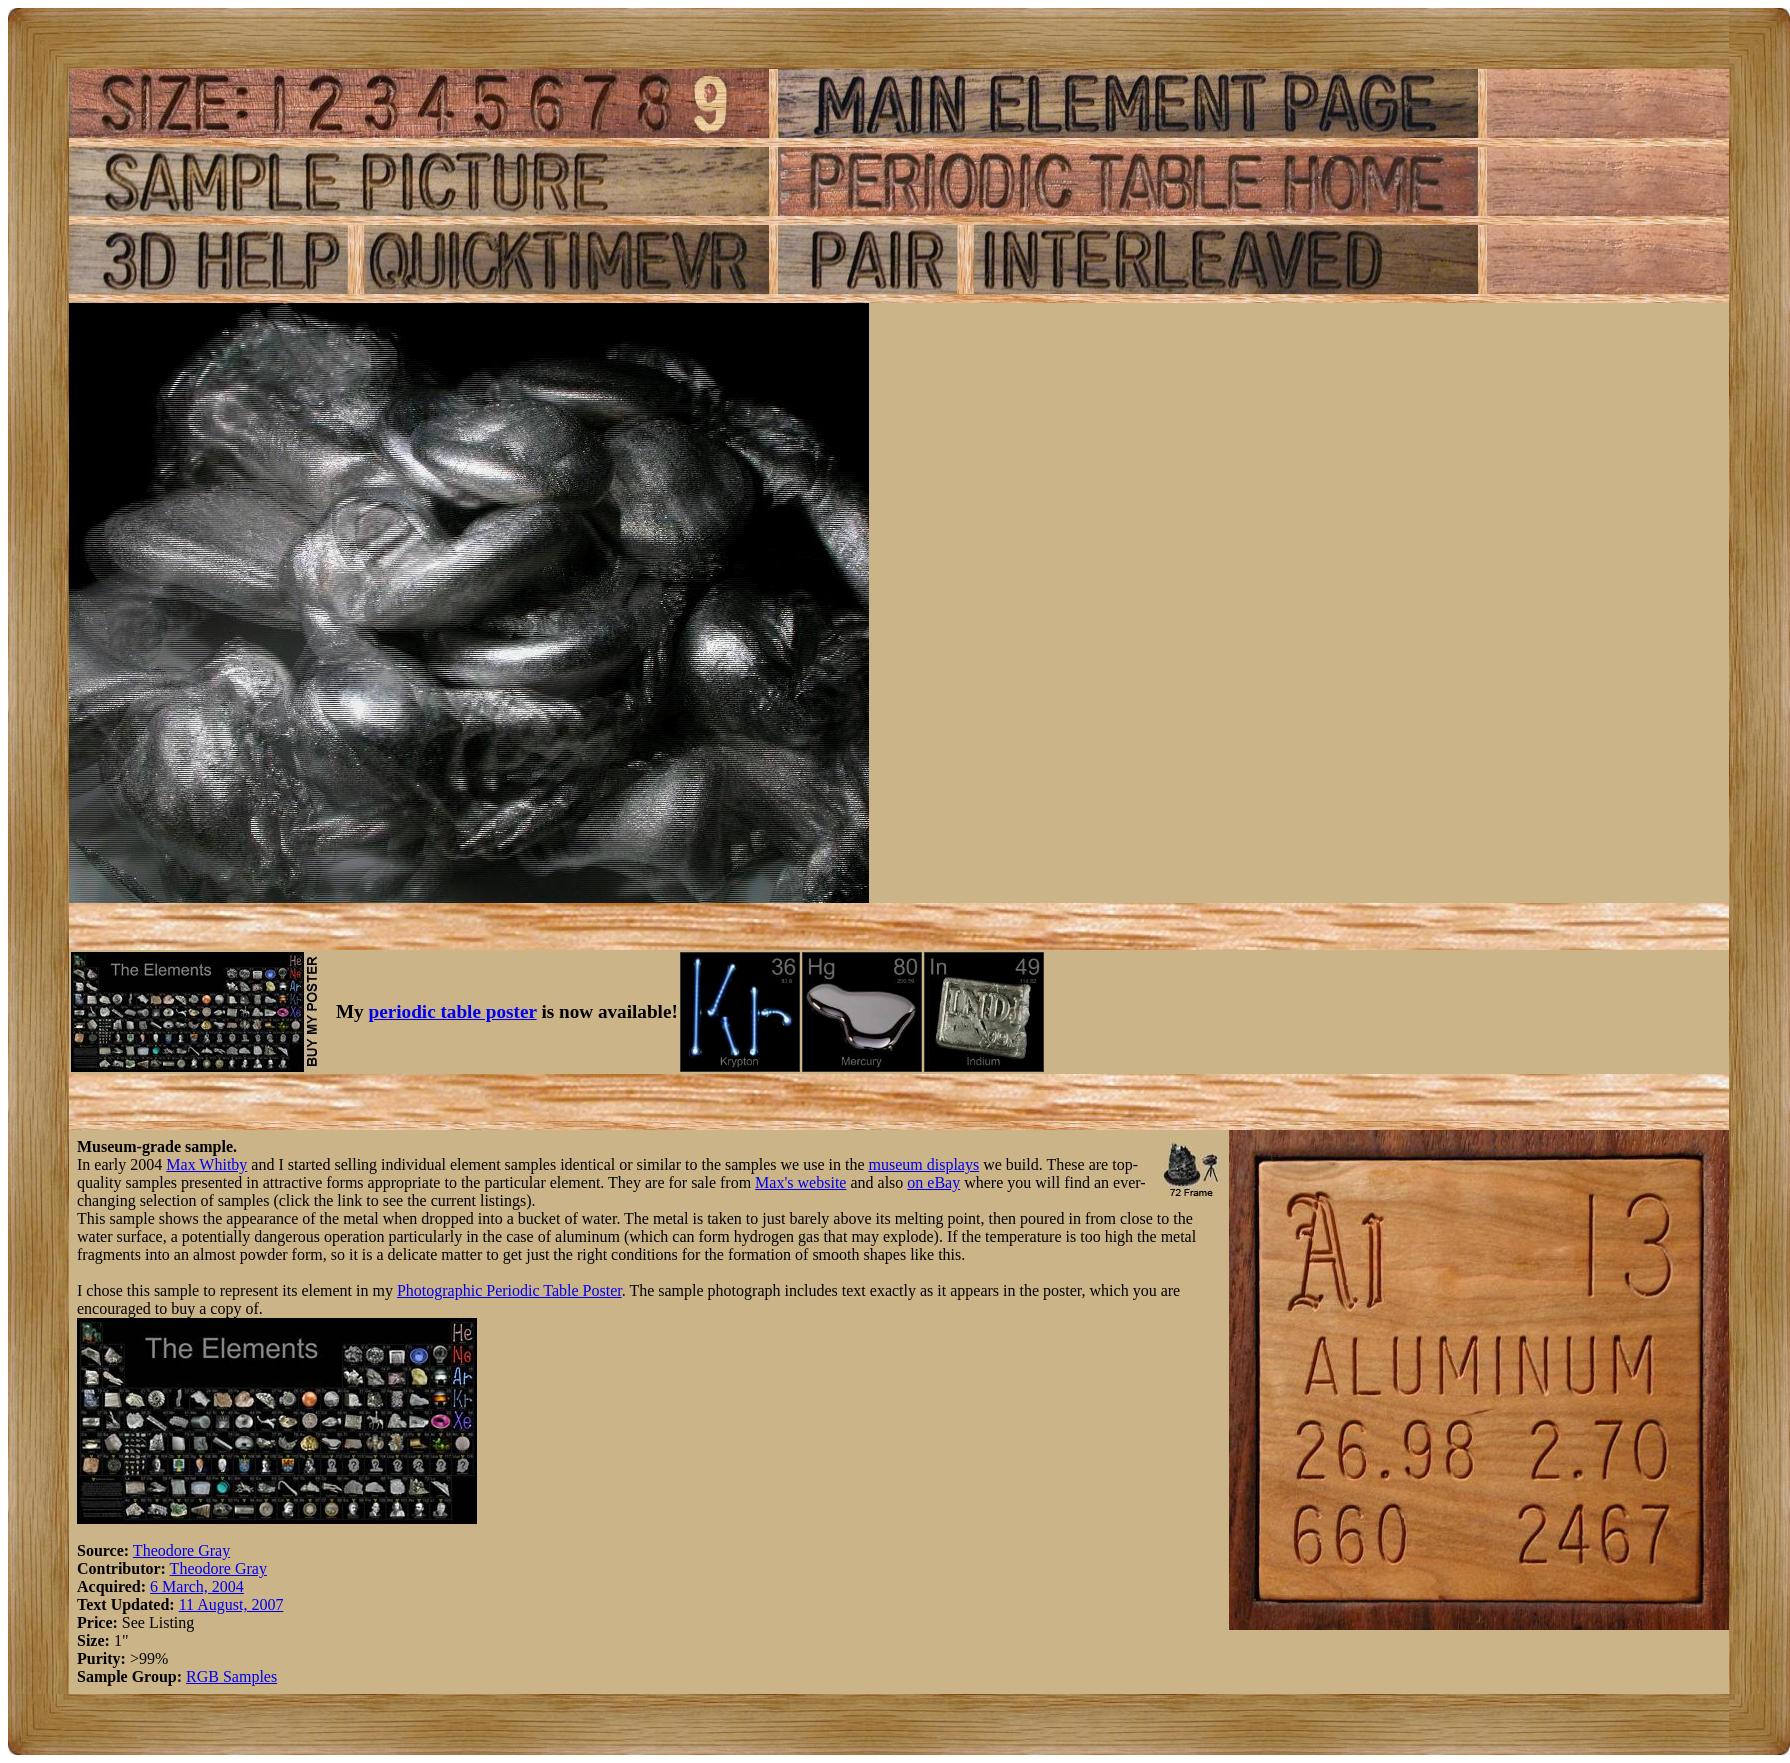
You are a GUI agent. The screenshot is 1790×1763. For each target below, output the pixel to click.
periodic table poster (453, 1011)
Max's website (800, 1182)
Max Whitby (206, 1164)
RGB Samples (231, 1676)
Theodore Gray (181, 1550)
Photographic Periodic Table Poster (509, 1290)
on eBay (933, 1182)
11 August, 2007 (231, 1604)
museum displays (924, 1164)
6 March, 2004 (197, 1586)
